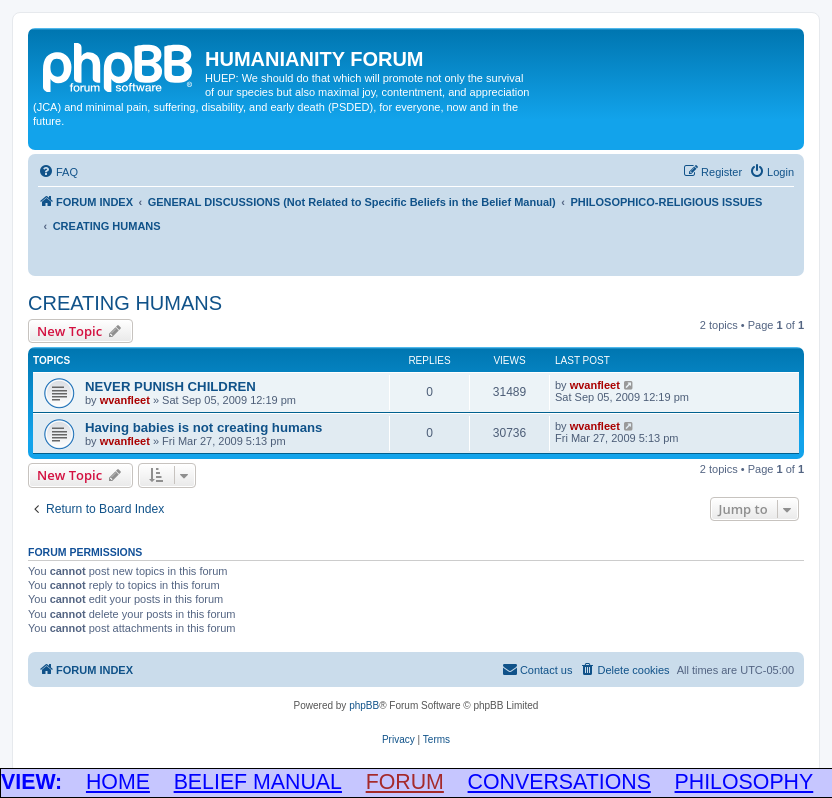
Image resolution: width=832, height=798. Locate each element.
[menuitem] (58, 172)
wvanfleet (125, 400)
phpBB (364, 705)
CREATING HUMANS (125, 303)
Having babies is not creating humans (203, 427)
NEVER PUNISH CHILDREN (170, 386)
